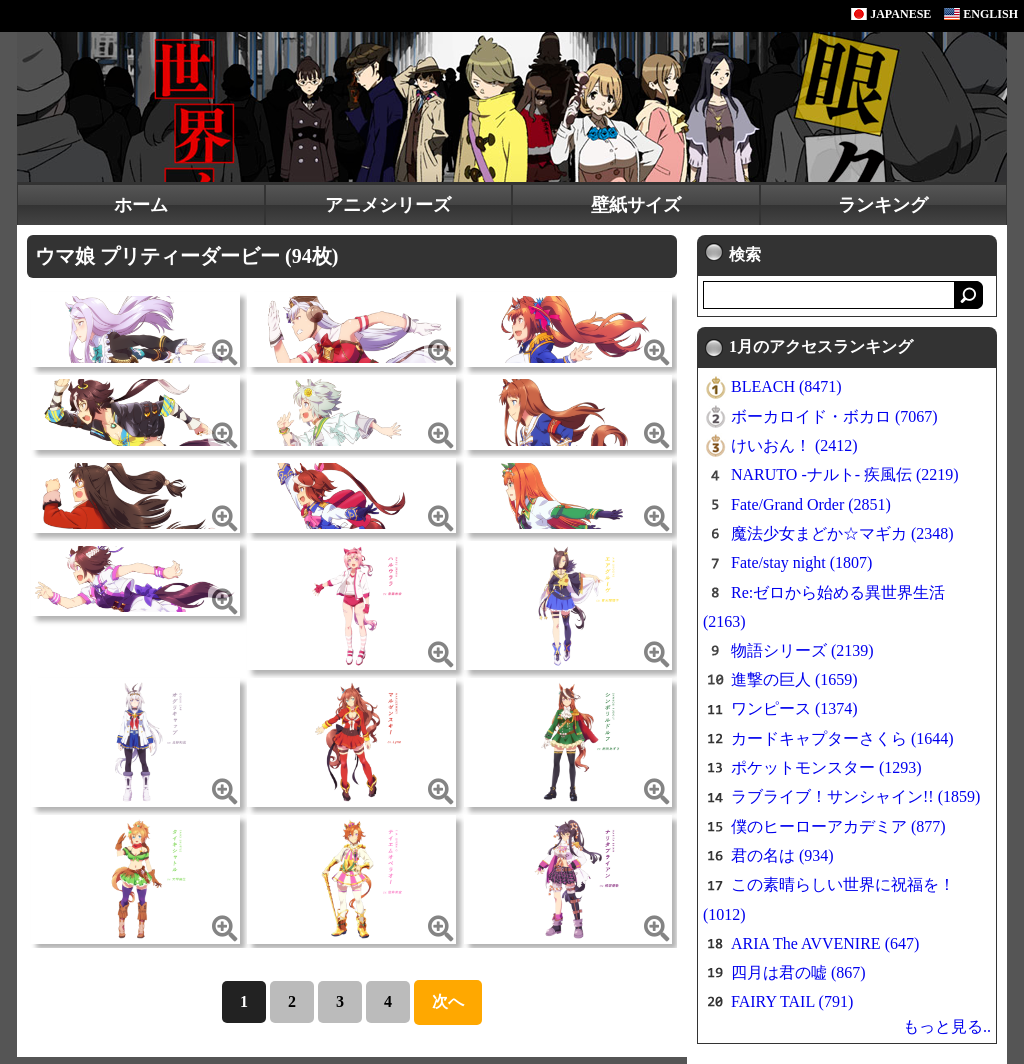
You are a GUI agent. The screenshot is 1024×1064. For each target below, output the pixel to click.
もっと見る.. (947, 1026)
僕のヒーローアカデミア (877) (838, 826)
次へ (448, 1001)
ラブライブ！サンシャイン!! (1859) (855, 796)
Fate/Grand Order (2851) (811, 504)
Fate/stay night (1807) (801, 562)
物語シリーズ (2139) (802, 650)
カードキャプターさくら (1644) (842, 738)
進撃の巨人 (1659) (794, 679)
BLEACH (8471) (786, 386)
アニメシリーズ (388, 205)
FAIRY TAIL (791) (792, 1001)
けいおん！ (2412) (794, 445)
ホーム (141, 205)
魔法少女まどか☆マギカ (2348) (842, 533)
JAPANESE (891, 14)
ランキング (883, 205)
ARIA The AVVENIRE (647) (825, 943)
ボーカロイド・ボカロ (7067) (834, 416)
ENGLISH (981, 14)
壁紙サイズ (636, 205)
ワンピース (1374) (794, 708)
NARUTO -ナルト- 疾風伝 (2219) (845, 474)
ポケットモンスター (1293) (826, 767)
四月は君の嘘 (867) (798, 972)
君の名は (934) (782, 855)
